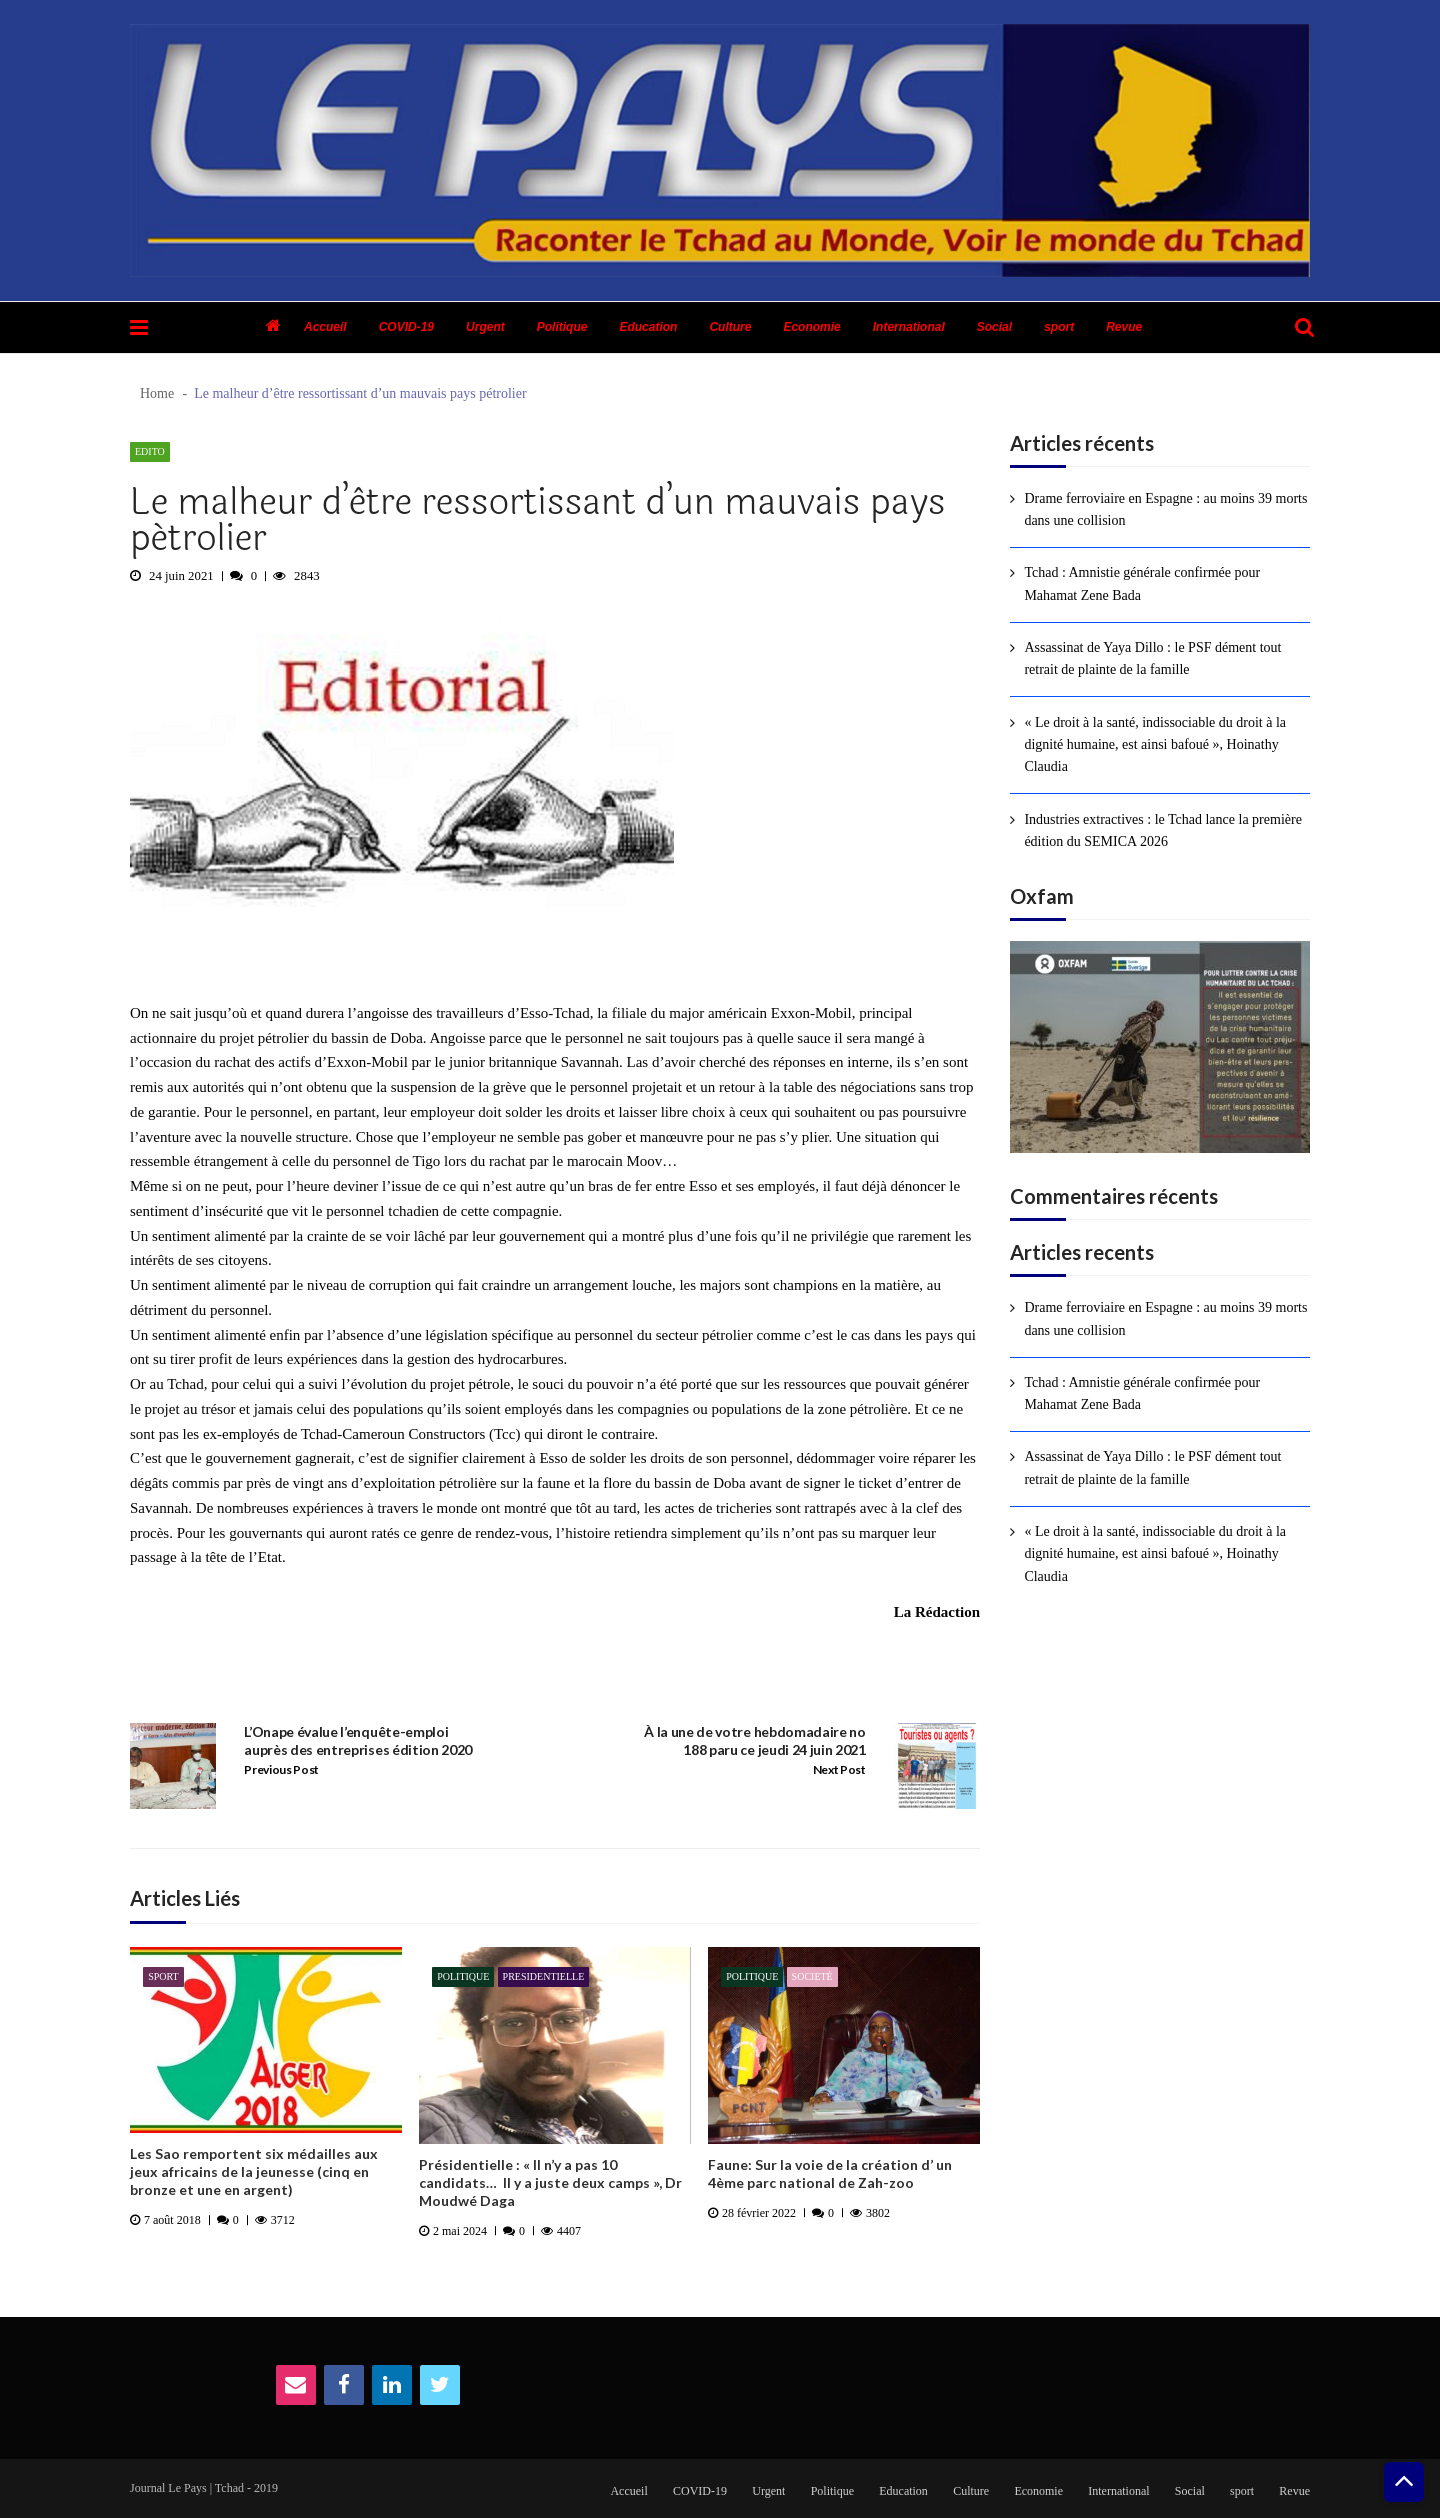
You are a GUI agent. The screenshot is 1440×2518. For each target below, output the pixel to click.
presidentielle (544, 1976)
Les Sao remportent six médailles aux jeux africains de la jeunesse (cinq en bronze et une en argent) (254, 2171)
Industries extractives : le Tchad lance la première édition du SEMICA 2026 (1162, 830)
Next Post (839, 1769)
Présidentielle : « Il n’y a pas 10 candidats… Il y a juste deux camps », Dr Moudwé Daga (550, 2182)
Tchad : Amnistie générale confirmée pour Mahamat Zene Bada (1142, 583)
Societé (812, 1976)
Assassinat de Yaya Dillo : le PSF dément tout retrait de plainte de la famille (1152, 658)
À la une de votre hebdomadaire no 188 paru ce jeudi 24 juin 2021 (754, 1740)
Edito (150, 451)
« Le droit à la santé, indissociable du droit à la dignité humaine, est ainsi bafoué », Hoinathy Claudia (1155, 745)
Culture (730, 327)
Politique (562, 327)
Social (994, 327)
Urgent (485, 327)
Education (648, 327)
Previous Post (281, 1769)
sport (1059, 327)
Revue (1124, 327)
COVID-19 (406, 327)
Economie (811, 327)
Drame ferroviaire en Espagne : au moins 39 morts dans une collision (1165, 509)
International (909, 327)
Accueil (325, 327)
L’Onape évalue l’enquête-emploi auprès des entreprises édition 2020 (358, 1740)
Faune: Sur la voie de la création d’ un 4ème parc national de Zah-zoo (830, 2173)
